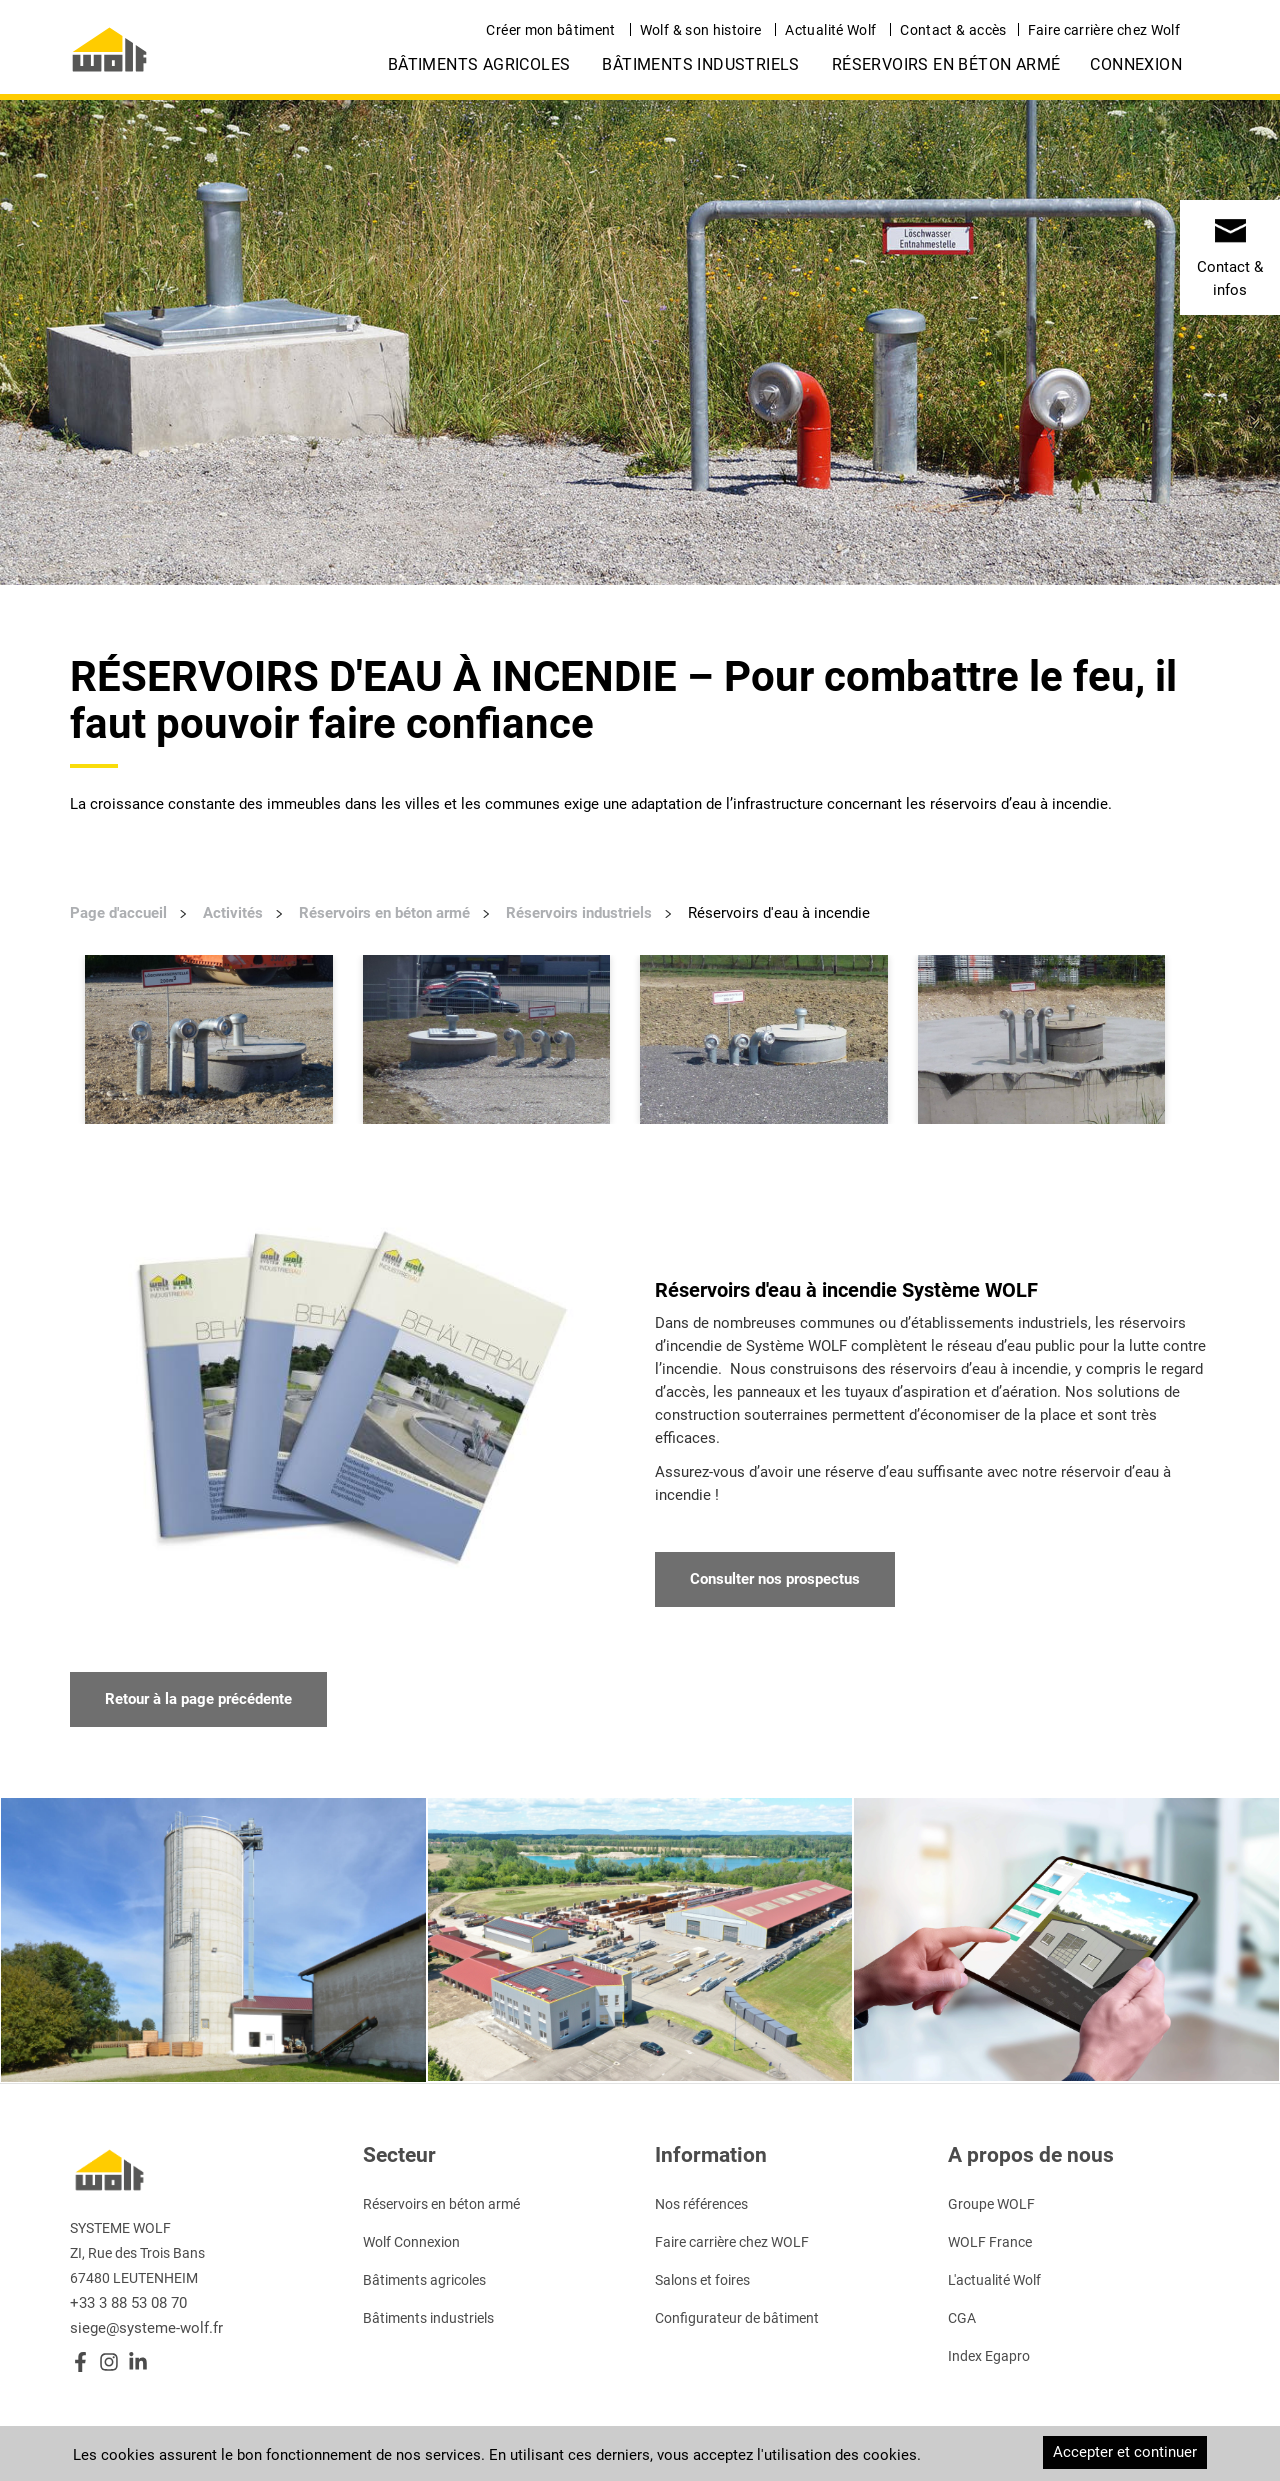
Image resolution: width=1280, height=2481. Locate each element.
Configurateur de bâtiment (737, 2318)
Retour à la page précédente (198, 1699)
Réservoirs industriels (579, 913)
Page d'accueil (118, 913)
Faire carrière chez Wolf (1104, 30)
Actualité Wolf (830, 30)
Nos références (701, 2204)
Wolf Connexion (411, 2242)
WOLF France (990, 2242)
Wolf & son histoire (701, 30)
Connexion (1136, 64)
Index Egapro (989, 2356)
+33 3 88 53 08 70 (128, 2303)
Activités (233, 913)
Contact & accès (953, 30)
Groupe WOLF (991, 2204)
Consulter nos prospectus (775, 1579)
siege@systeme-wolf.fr (146, 2328)
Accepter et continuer (1125, 2452)
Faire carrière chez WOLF (732, 2242)
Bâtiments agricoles (479, 64)
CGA (962, 2318)
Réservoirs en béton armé (946, 64)
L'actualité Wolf (994, 2280)
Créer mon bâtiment (550, 30)
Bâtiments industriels (700, 64)
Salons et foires (702, 2280)
